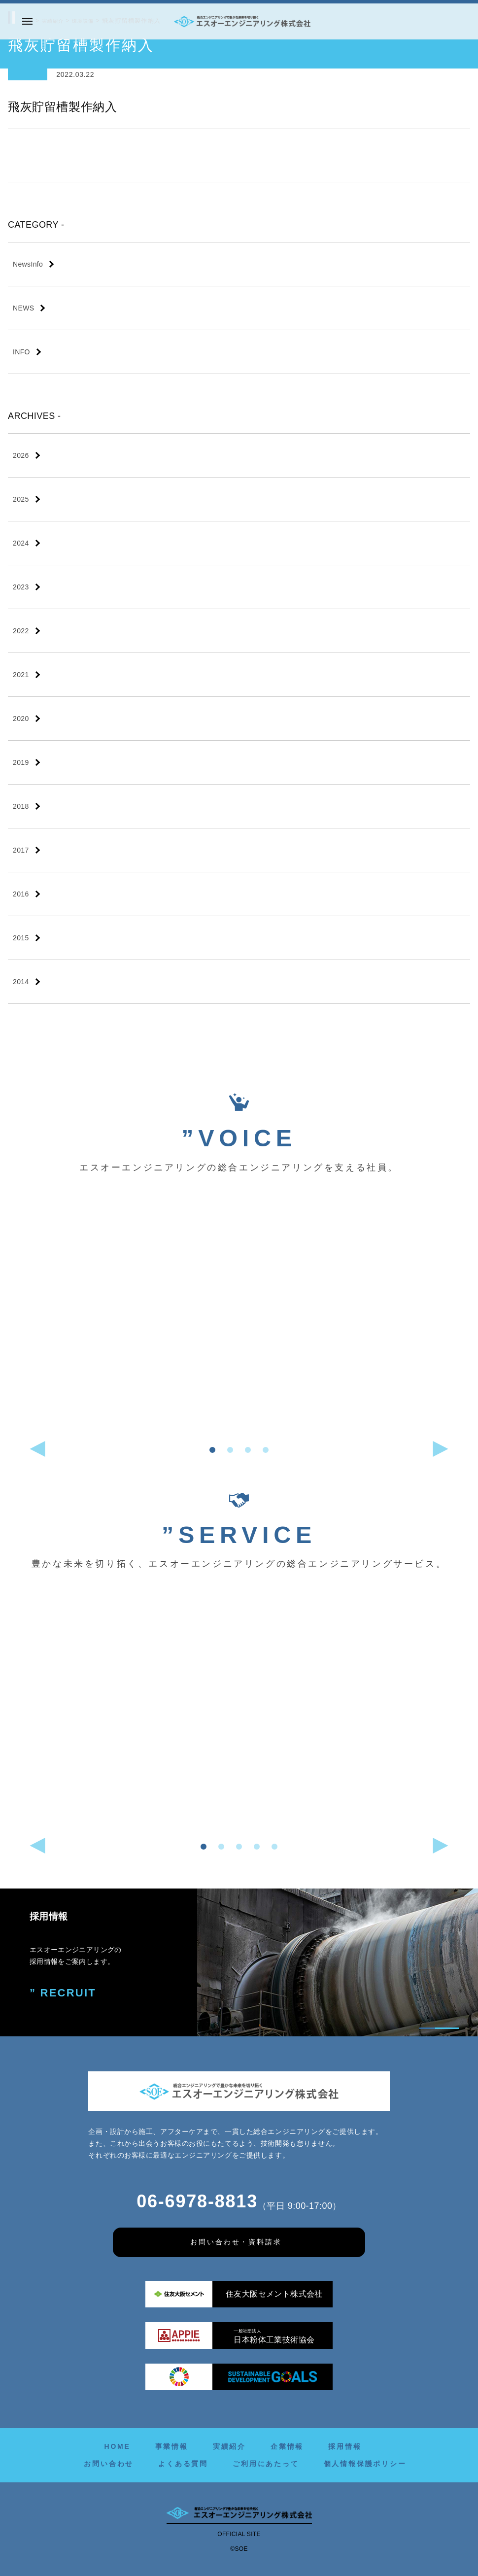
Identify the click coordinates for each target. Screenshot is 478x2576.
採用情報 (344, 2446)
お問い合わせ (109, 2464)
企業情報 (287, 2446)
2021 (21, 675)
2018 (21, 806)
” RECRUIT (59, 1991)
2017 (21, 850)
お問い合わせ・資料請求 (236, 2242)
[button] (212, 1450)
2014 (21, 982)
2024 (21, 543)
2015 (21, 938)
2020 (21, 718)
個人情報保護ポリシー (365, 2464)
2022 (21, 631)
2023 (21, 587)
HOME (117, 2446)
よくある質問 (183, 2464)
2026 (21, 455)
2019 (21, 762)
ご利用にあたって (266, 2464)
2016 (21, 894)
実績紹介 (229, 2446)
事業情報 (171, 2446)
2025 (21, 499)
